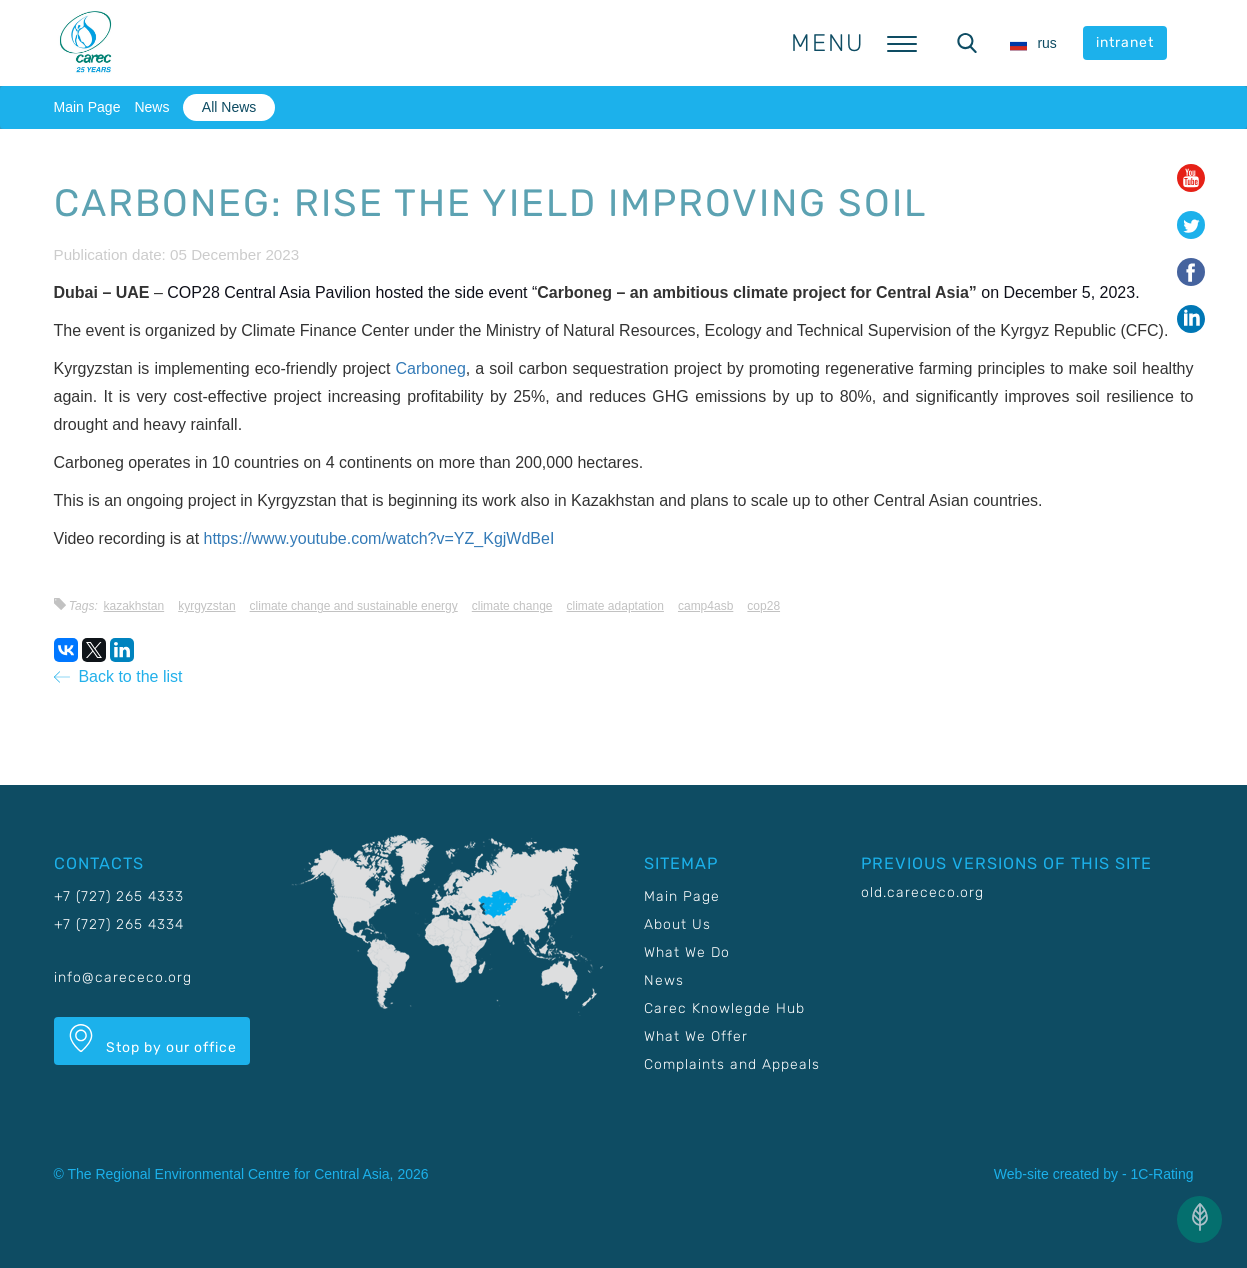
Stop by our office (152, 1040)
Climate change (512, 606)
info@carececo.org (123, 977)
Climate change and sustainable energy (354, 606)
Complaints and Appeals (732, 1064)
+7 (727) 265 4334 (119, 924)
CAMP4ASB (705, 606)
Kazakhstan (133, 606)
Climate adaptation (615, 606)
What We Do (687, 952)
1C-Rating (1161, 1174)
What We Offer (696, 1036)
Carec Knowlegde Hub (724, 1008)
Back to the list (118, 676)
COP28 (763, 606)
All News (229, 107)
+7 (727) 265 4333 (119, 896)
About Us (677, 924)
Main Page (87, 107)
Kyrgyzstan (206, 606)
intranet (1125, 42)
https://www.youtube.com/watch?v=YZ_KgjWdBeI (379, 538)
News (151, 107)
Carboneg (431, 368)
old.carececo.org (922, 892)
